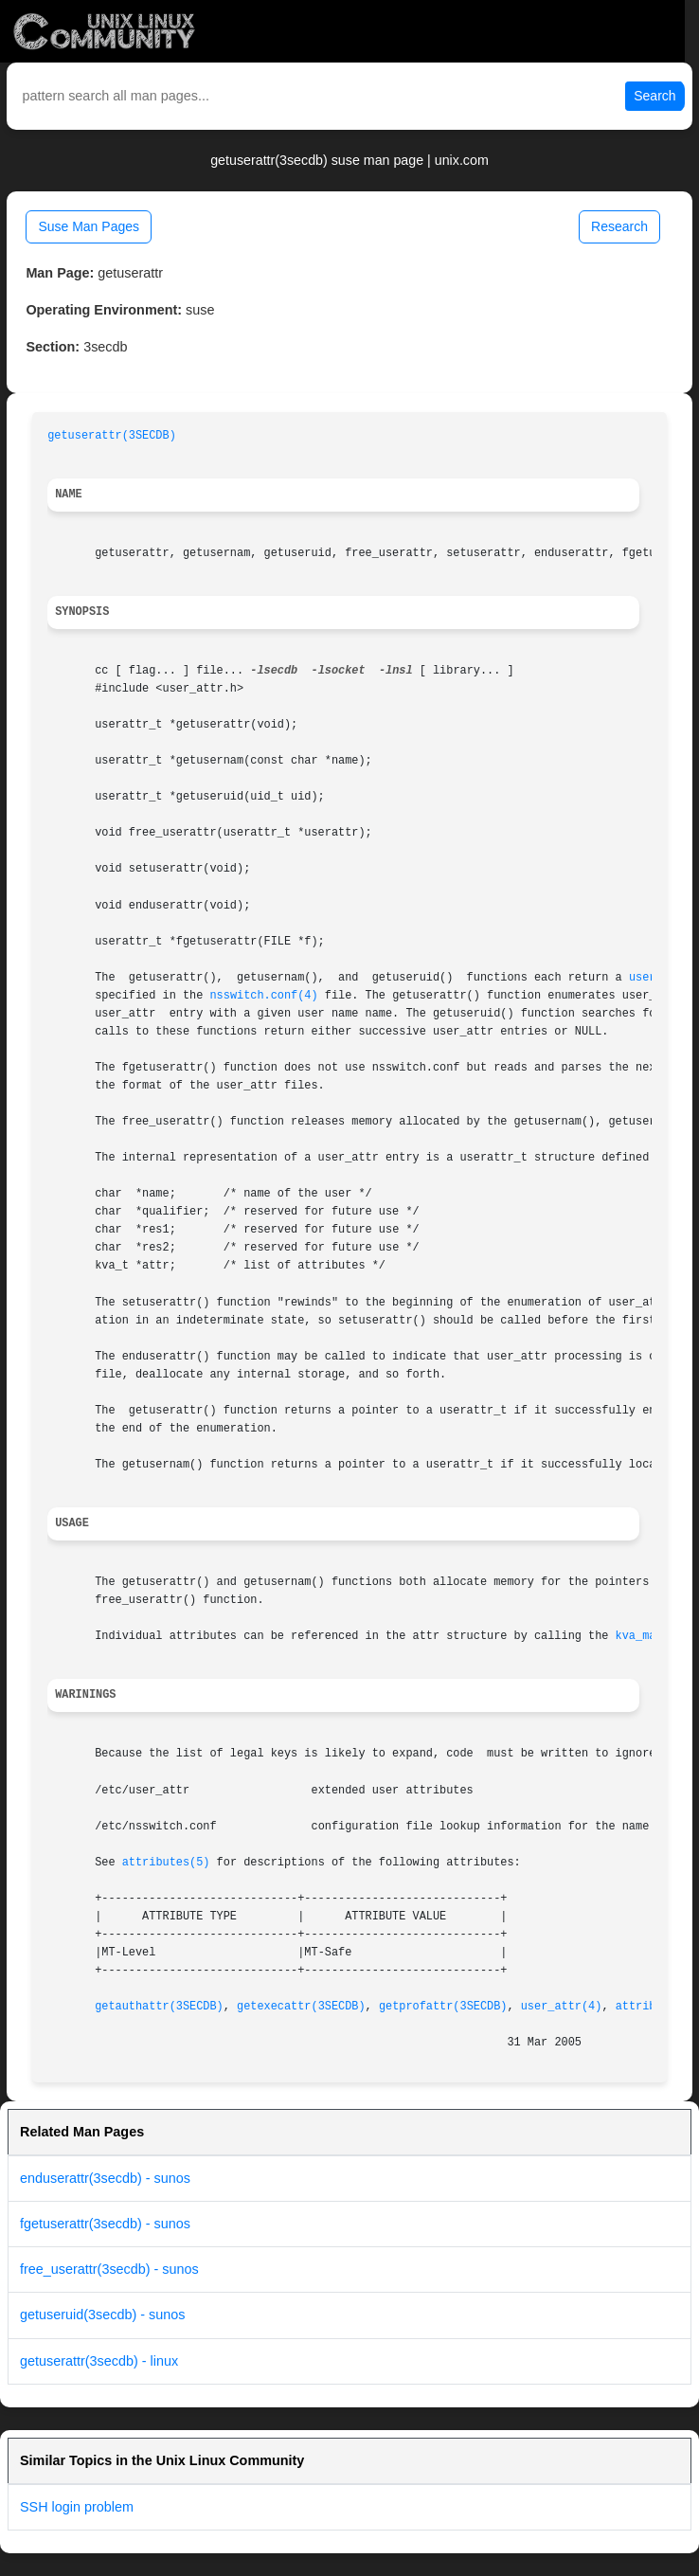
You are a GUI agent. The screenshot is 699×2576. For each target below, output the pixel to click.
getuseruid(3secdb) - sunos (102, 2314)
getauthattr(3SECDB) (159, 2006)
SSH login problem (77, 2506)
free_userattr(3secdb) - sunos (109, 2269)
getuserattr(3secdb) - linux (99, 2361)
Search (654, 95)
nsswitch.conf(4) (263, 995)
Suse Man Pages (88, 226)
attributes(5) (166, 1862)
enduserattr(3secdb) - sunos (105, 2178)
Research (619, 226)
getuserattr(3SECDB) (111, 435)
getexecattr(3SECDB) (301, 2006)
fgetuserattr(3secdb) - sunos (105, 2223)
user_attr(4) (561, 2006)
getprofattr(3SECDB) (443, 2006)
